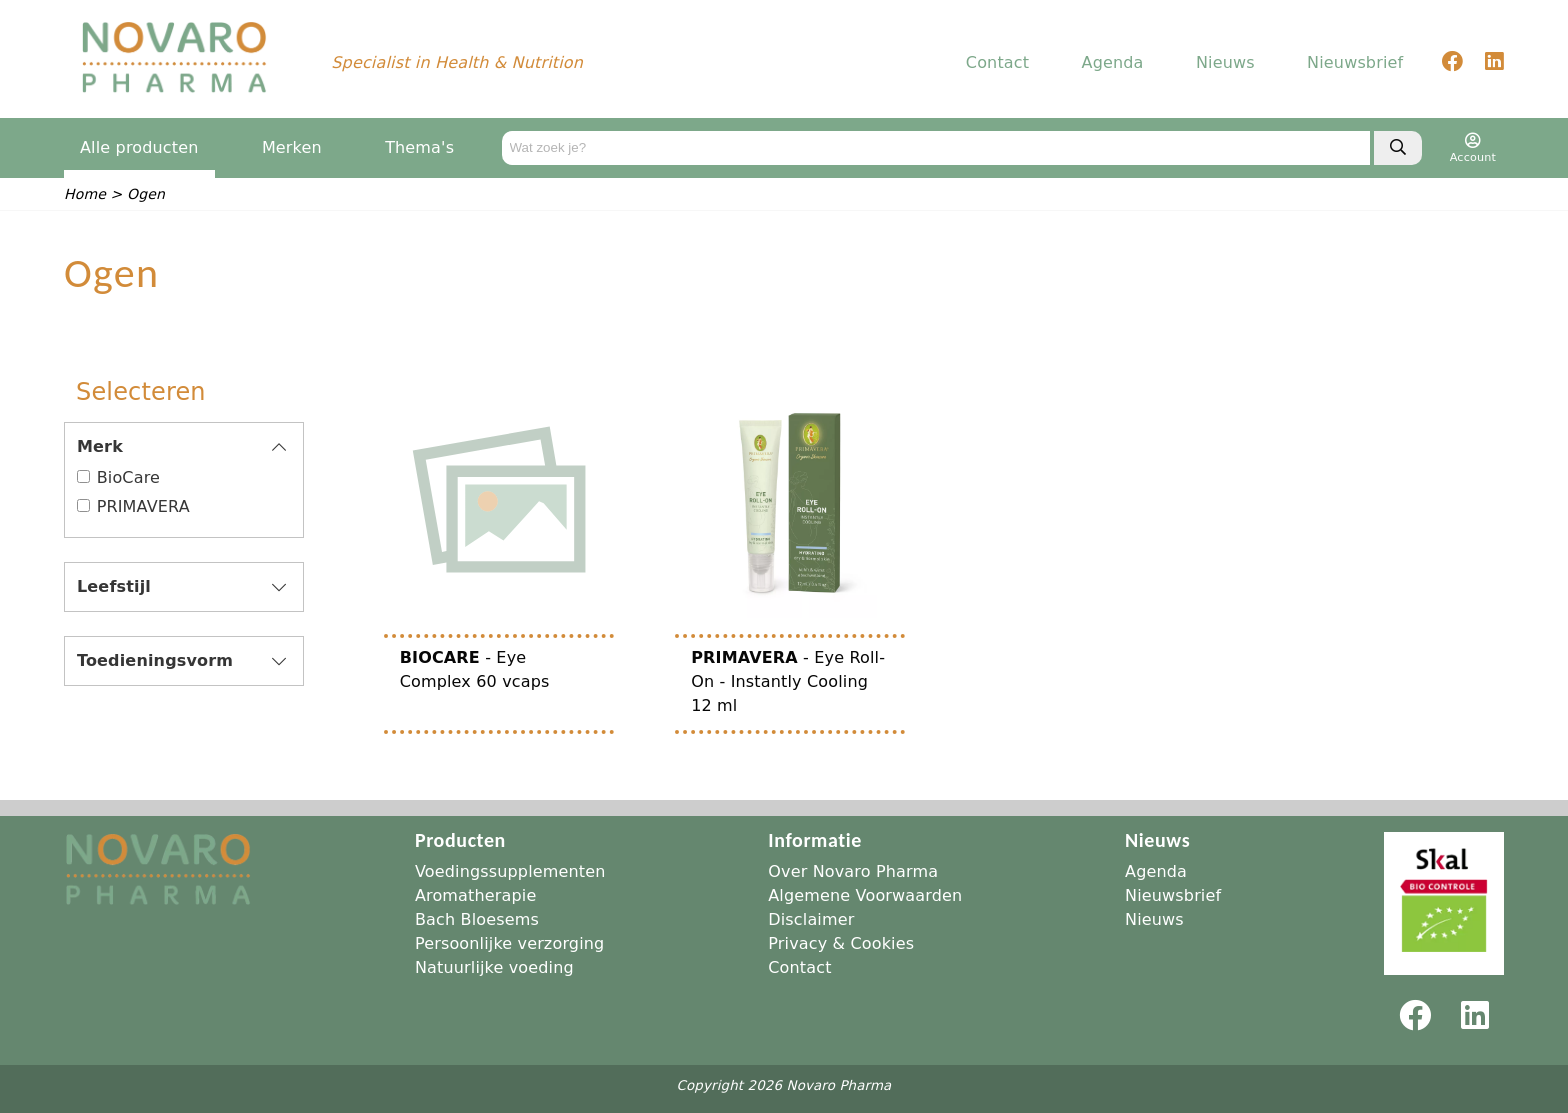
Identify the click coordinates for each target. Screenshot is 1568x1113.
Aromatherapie (476, 895)
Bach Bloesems (477, 919)
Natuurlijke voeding (494, 967)
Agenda (1113, 64)
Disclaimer (811, 919)
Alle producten (139, 149)
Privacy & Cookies (841, 943)
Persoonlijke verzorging (509, 943)
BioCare (128, 479)
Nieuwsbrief (1355, 64)
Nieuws (1225, 64)
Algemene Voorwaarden (865, 895)
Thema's (419, 149)
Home (85, 196)
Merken (292, 149)
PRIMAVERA (143, 508)
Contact (997, 64)
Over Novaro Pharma (853, 871)
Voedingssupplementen (510, 871)
